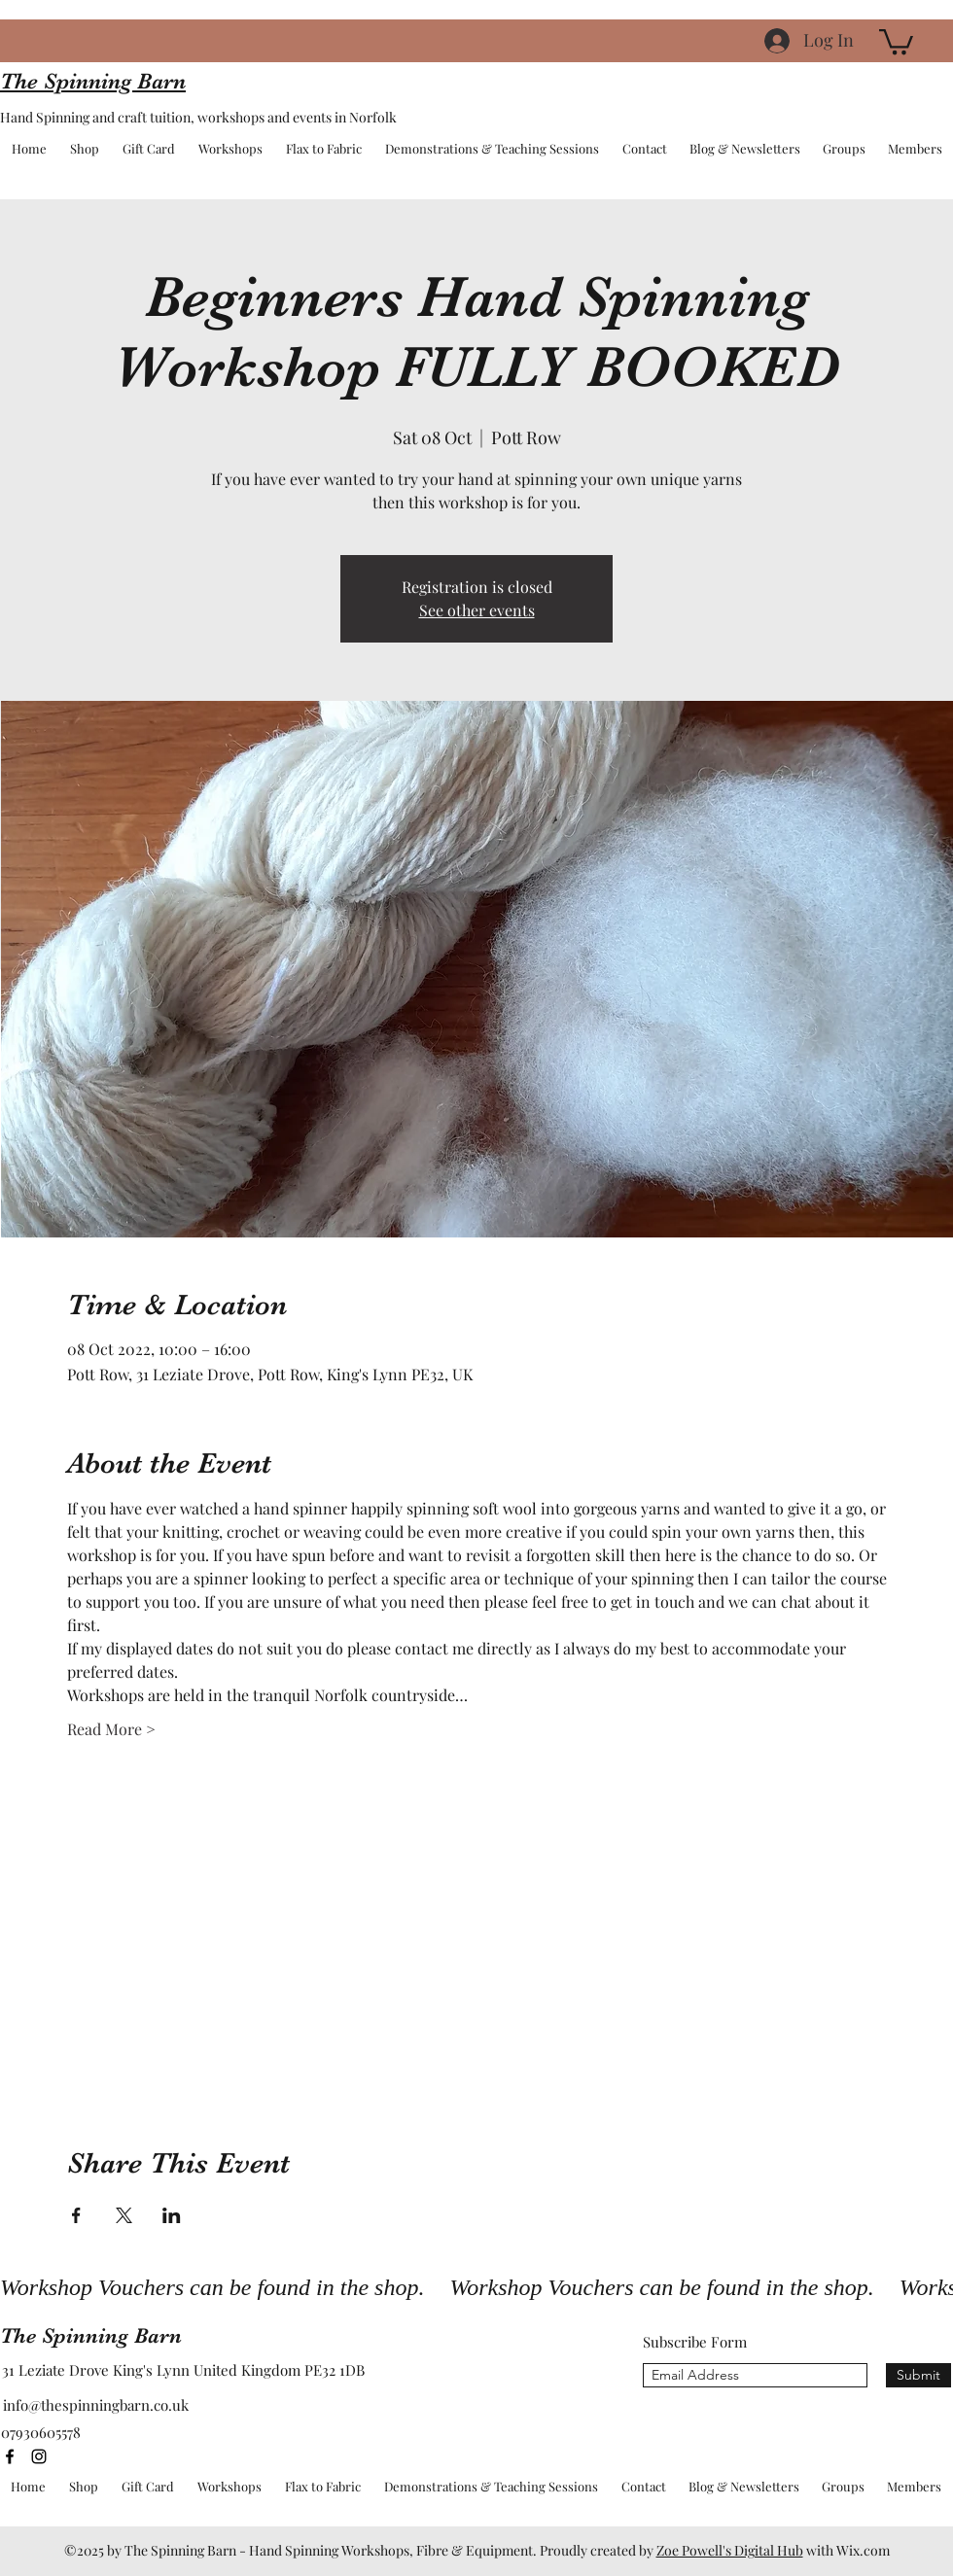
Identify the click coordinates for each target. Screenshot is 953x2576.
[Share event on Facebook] (76, 2215)
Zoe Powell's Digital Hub (729, 2550)
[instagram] (39, 2456)
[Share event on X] (124, 2215)
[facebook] (9, 2456)
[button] (896, 40)
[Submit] (918, 2375)
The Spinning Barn (91, 2335)
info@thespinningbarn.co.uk (96, 2405)
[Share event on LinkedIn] (171, 2215)
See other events (477, 610)
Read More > (111, 1729)
